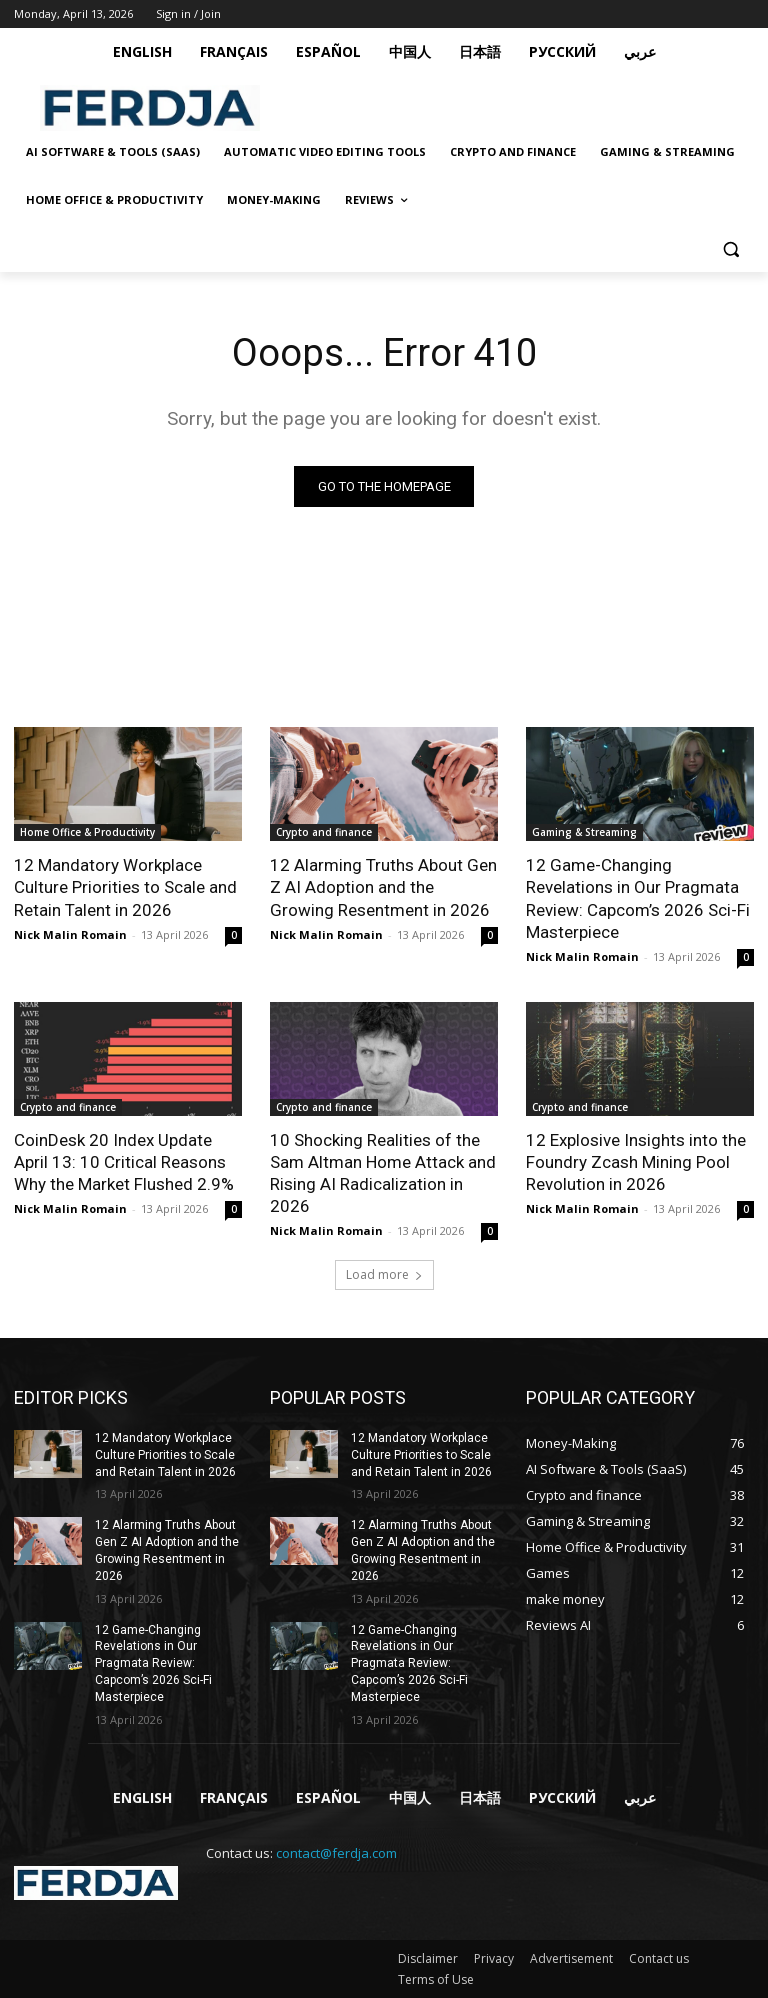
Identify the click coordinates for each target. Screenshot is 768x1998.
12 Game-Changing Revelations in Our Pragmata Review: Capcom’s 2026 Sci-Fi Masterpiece (638, 898)
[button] (730, 248)
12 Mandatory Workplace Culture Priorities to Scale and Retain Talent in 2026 (125, 887)
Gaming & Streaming (584, 832)
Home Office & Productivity (87, 832)
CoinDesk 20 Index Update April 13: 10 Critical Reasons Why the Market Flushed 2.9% (124, 1162)
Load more (384, 1274)
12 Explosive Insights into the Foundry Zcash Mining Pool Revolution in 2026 (636, 1162)
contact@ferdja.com (336, 1853)
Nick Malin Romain (70, 934)
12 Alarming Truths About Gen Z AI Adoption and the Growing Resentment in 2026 (383, 887)
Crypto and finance (324, 832)
